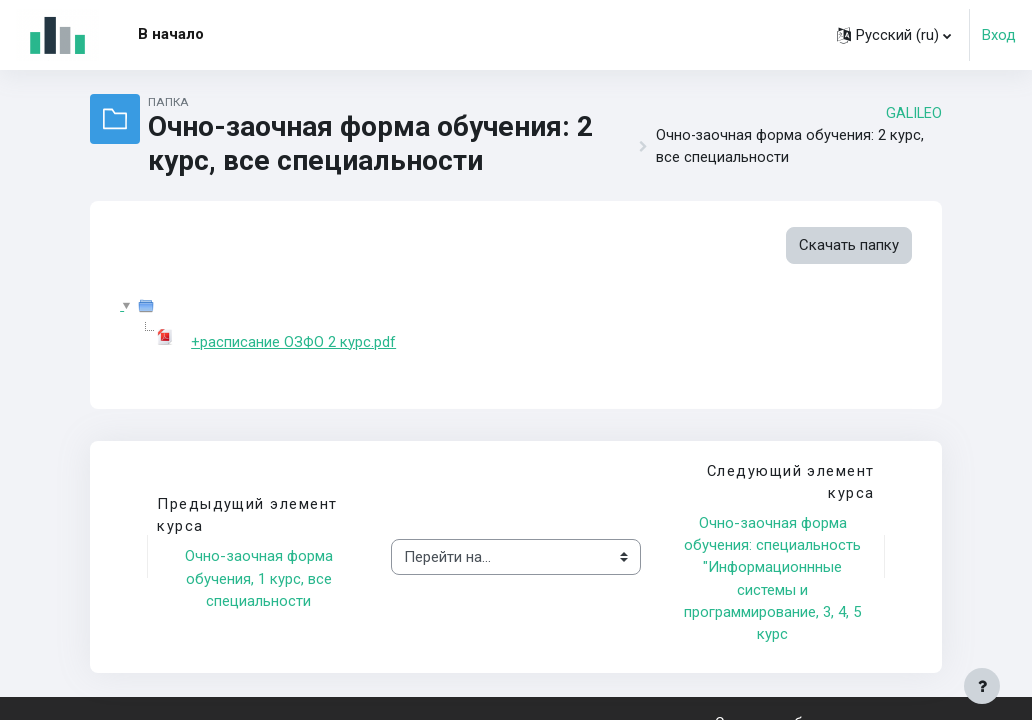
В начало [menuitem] (171, 34)
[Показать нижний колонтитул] (982, 686)
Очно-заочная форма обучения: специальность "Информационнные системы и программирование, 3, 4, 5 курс (774, 579)
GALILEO (914, 113)
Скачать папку (849, 245)
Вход (999, 35)
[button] (894, 35)
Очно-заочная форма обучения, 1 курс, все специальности (261, 579)
